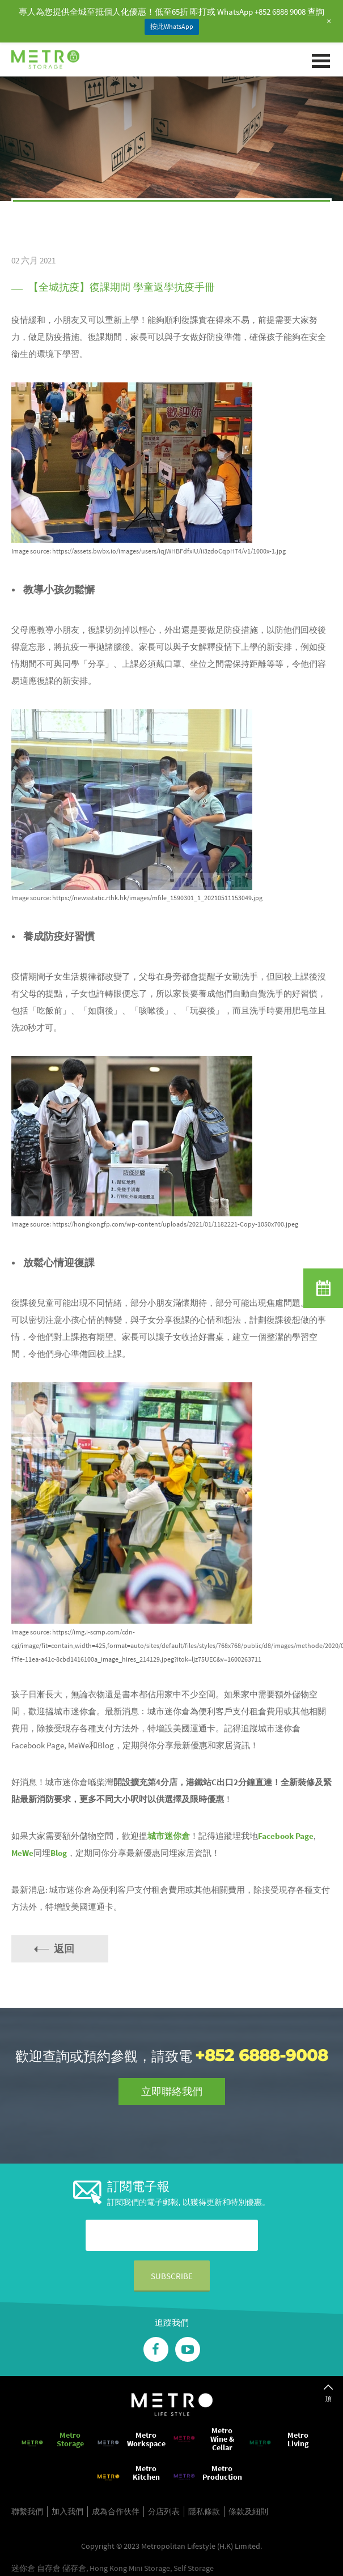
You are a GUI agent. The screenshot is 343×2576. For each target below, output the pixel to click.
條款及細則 (248, 2511)
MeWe (22, 1852)
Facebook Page (286, 1835)
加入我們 (67, 2511)
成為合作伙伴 (115, 2511)
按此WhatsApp (171, 26)
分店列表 (164, 2511)
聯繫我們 (27, 2511)
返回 (64, 1948)
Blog (58, 1852)
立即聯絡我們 (171, 2091)
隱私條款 (204, 2511)
